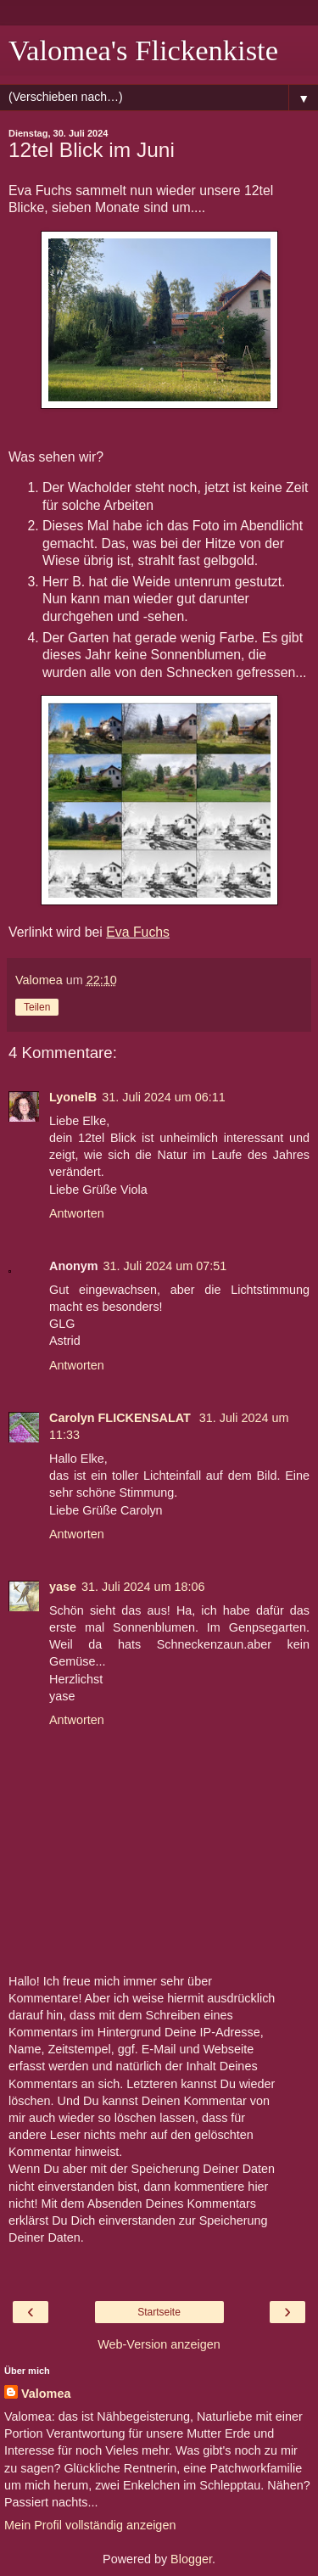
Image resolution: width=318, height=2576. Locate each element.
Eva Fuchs (138, 932)
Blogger (191, 2559)
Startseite (159, 2312)
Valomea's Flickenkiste (143, 50)
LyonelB (73, 1097)
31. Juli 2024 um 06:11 (164, 1097)
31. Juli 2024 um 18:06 (143, 1586)
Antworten (76, 1213)
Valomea (45, 2393)
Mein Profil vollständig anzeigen (90, 2525)
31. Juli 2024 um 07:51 (165, 1266)
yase (62, 1586)
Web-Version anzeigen (159, 2344)
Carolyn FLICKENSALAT (121, 1418)
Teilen (37, 1007)
